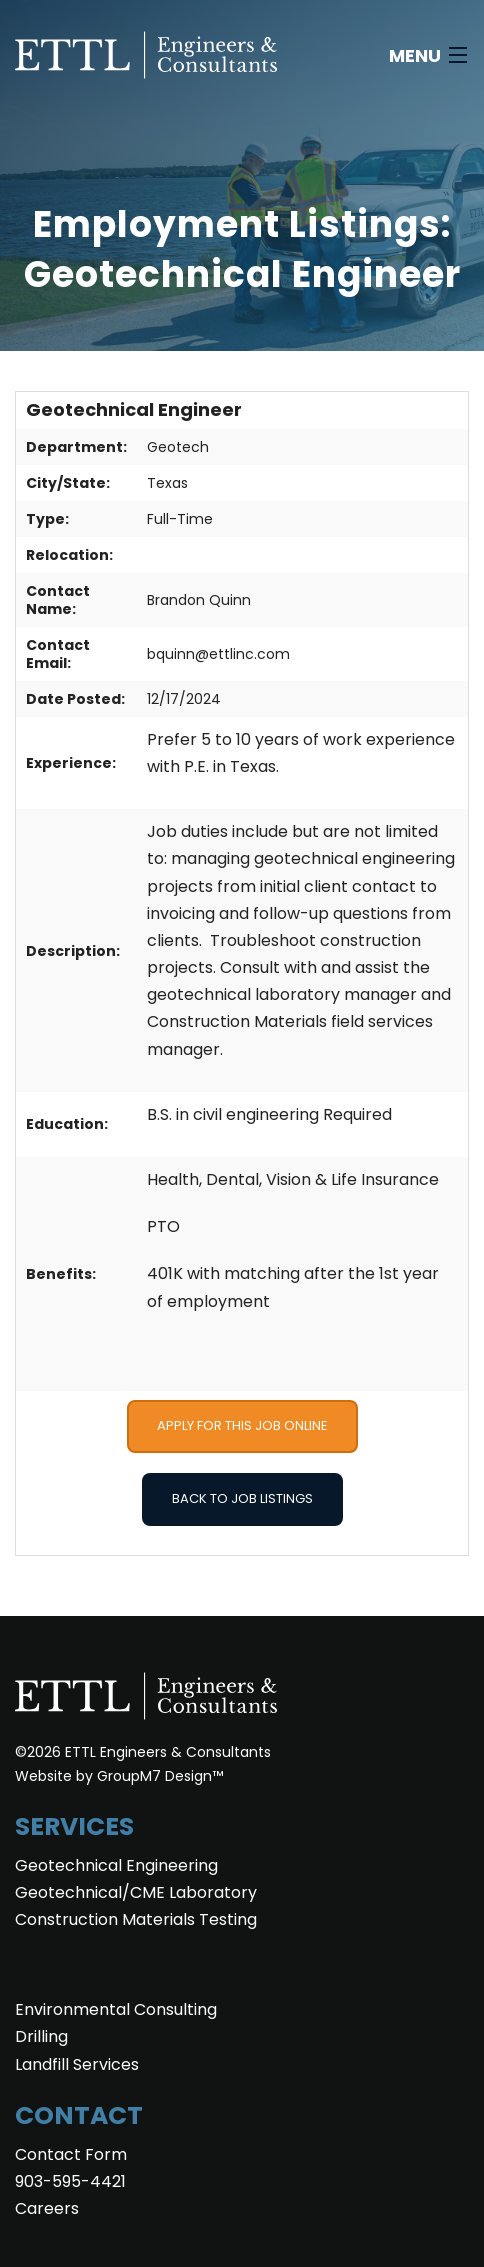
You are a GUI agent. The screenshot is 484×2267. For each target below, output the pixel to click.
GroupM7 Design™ (160, 1776)
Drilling (41, 2036)
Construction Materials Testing (136, 1919)
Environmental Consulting (116, 2009)
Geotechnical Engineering (116, 1865)
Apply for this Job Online (242, 1425)
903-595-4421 (70, 2181)
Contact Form (71, 2154)
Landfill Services (77, 2064)
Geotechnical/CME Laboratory (136, 1892)
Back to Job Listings (242, 1498)
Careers (47, 2208)
